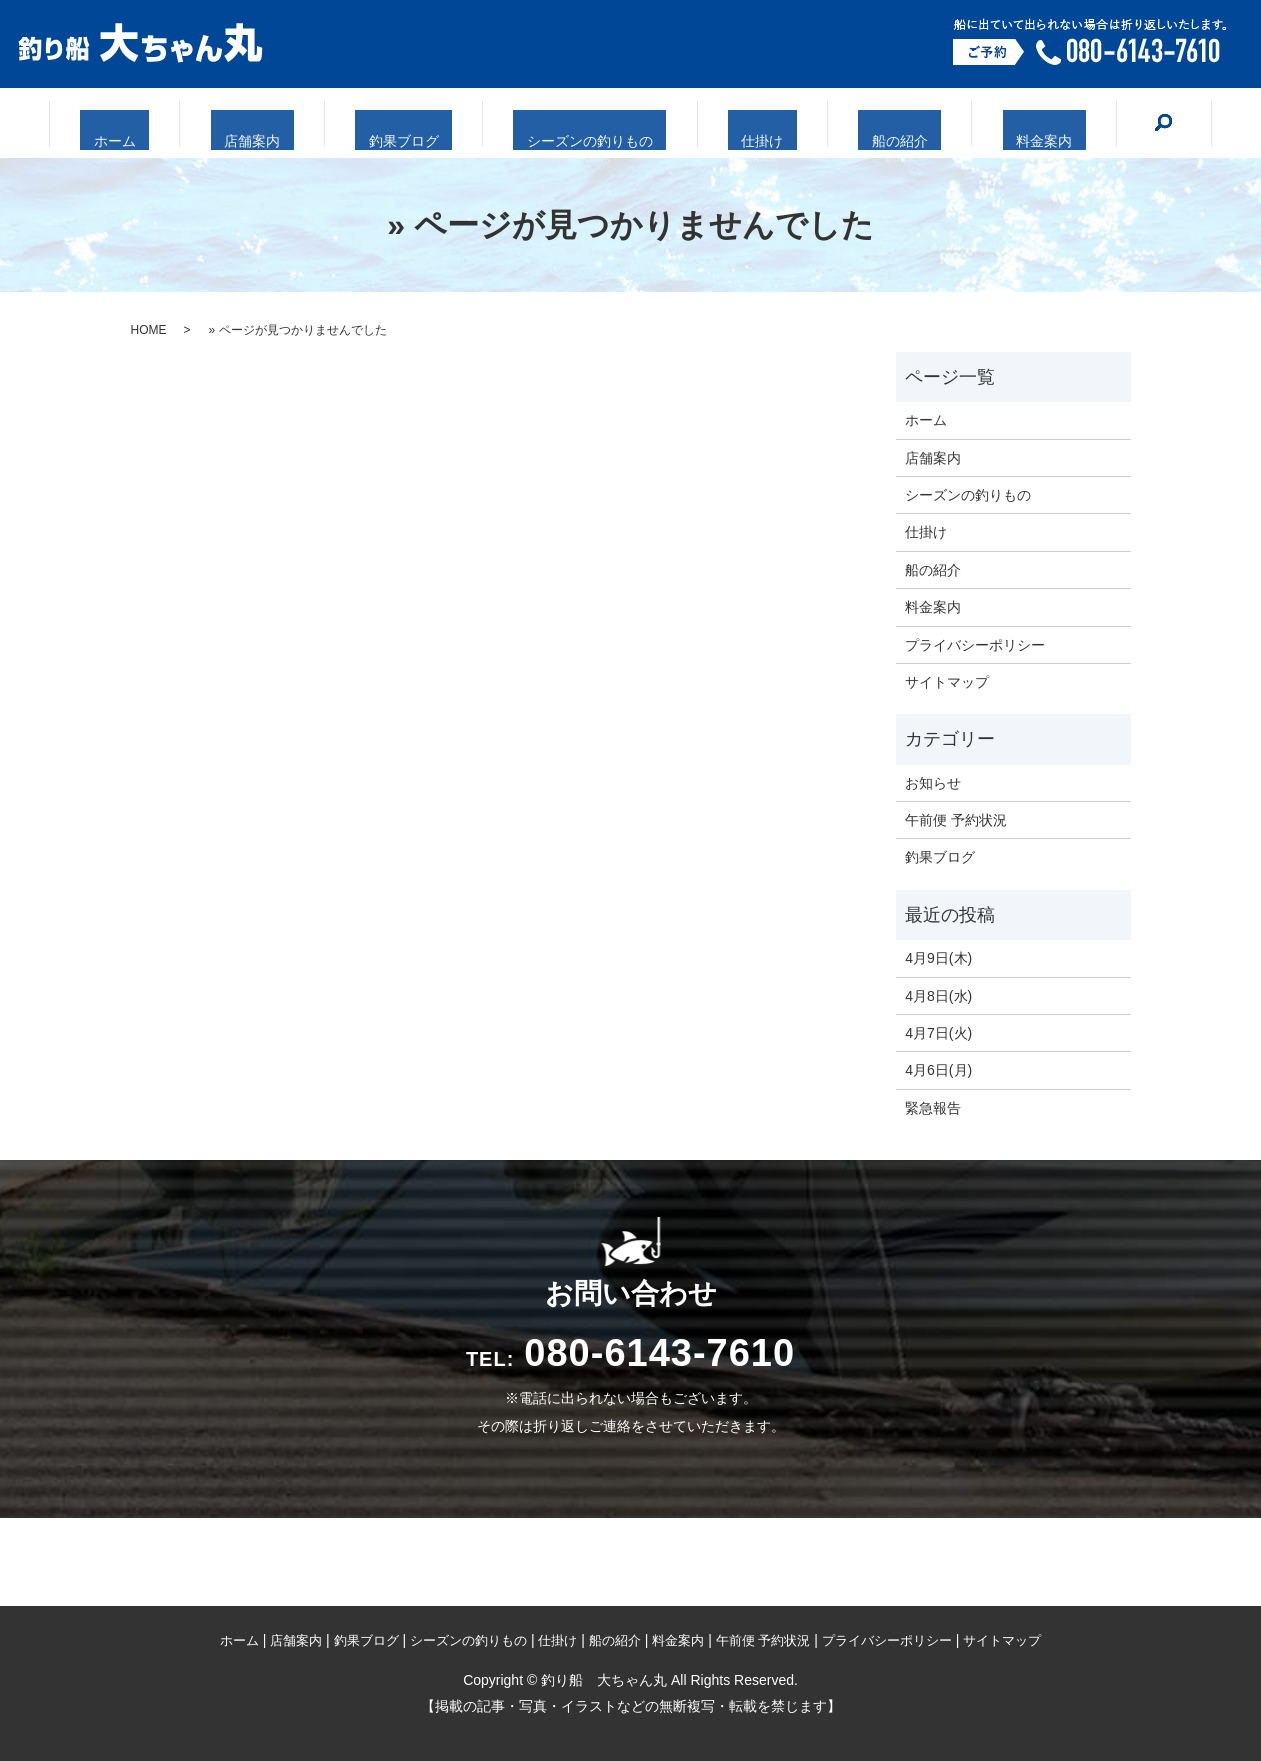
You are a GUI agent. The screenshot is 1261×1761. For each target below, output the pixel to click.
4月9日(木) (938, 958)
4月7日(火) (938, 1033)
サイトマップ (947, 682)
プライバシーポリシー (975, 645)
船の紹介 (856, 124)
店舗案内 (295, 124)
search (1086, 122)
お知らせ (933, 783)
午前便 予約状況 (956, 820)
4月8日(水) (938, 996)
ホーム (181, 124)
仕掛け (742, 124)
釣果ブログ (424, 124)
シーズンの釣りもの (590, 124)
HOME (149, 330)
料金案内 (978, 124)
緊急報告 (933, 1108)
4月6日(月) (938, 1070)
